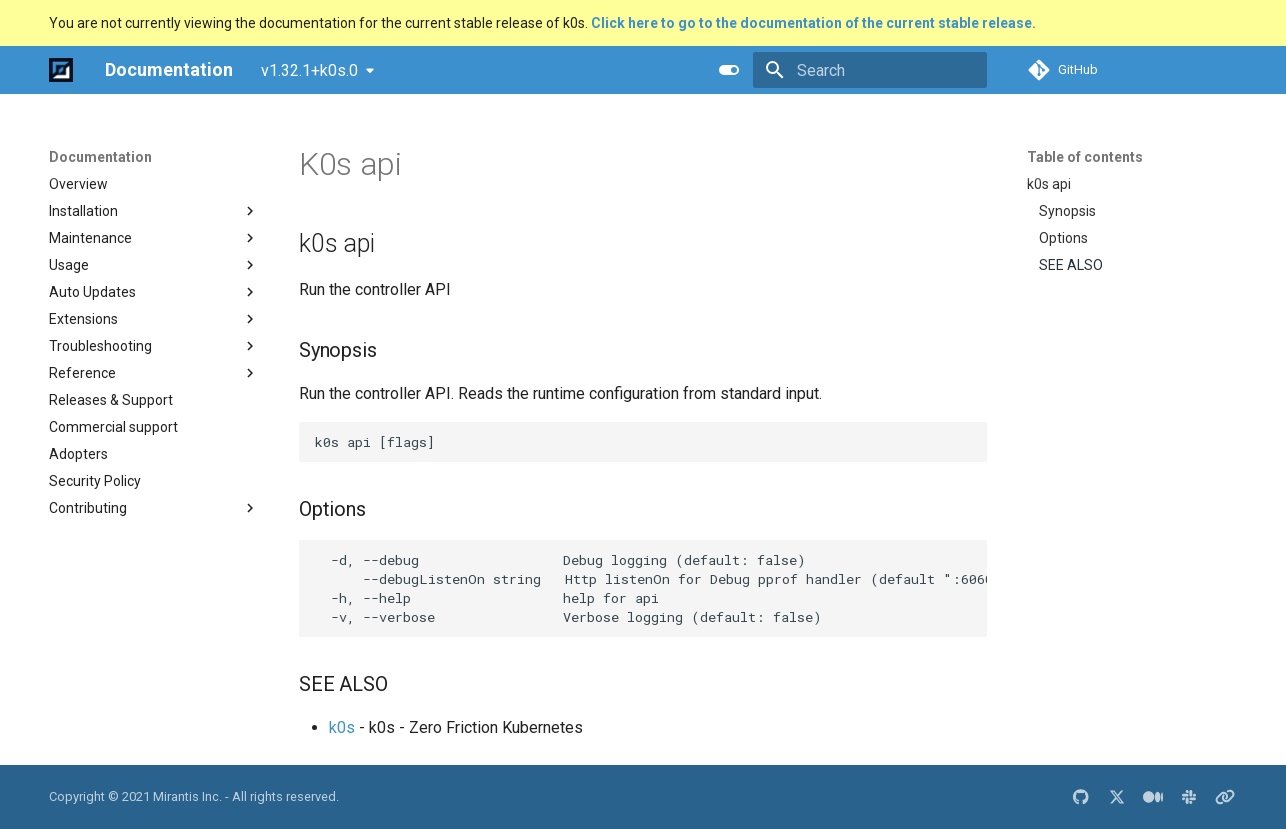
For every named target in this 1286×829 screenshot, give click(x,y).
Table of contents (1085, 157)
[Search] (870, 70)
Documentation (100, 157)
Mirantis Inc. (187, 796)
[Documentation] (61, 70)
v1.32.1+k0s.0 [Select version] (309, 70)
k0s (342, 727)
